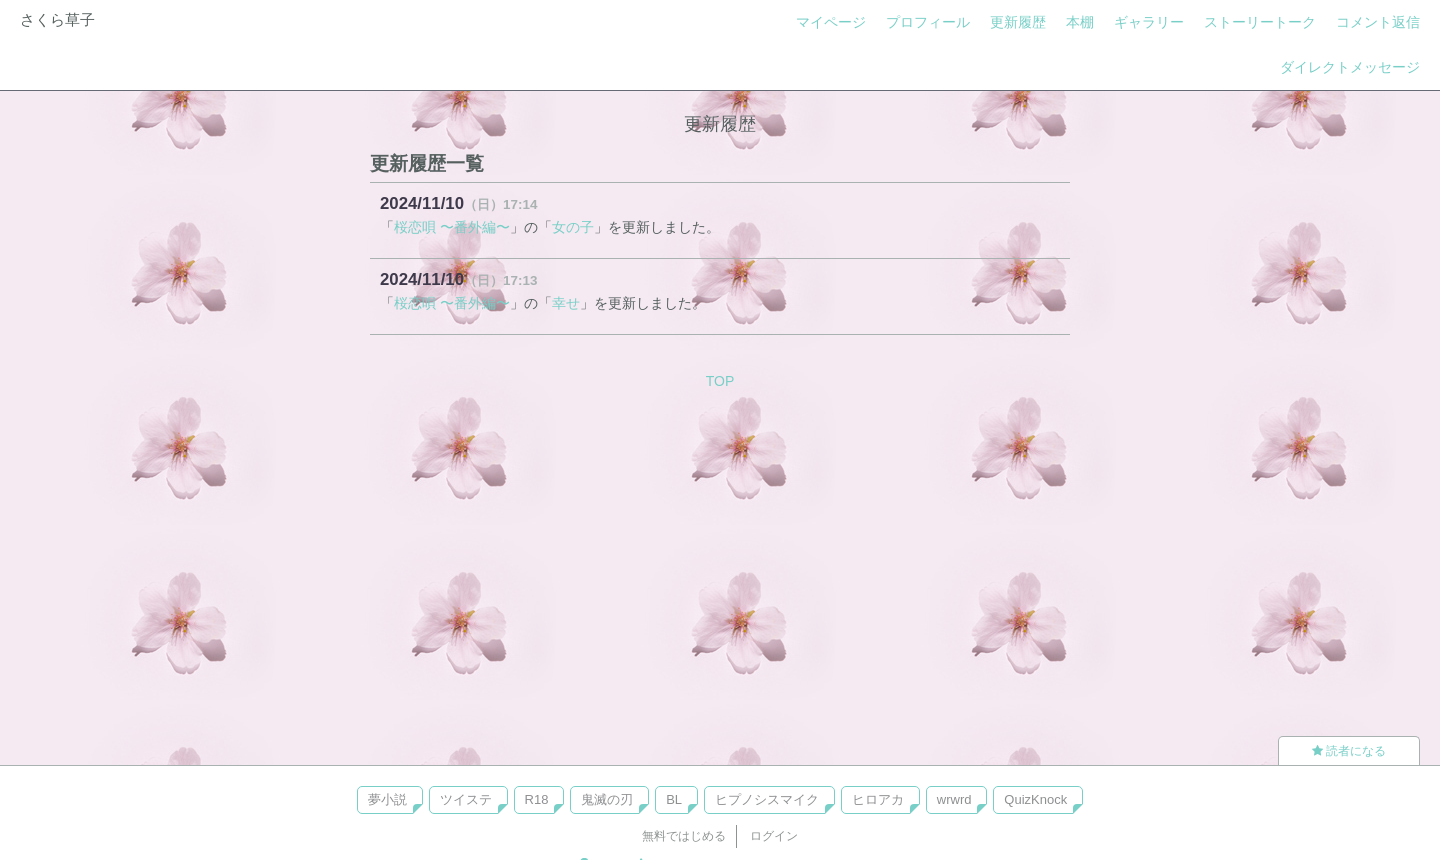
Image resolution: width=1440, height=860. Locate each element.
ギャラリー (1149, 22)
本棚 (1080, 22)
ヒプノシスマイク (767, 799)
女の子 (573, 227)
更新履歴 (1018, 22)
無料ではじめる (684, 836)
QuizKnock (1035, 799)
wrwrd (954, 799)
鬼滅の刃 (607, 799)
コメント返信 (1378, 22)
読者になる (1349, 751)
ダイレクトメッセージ (1350, 67)
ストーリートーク (1260, 22)
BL (674, 799)
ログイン (774, 836)
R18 (537, 799)
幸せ (566, 303)
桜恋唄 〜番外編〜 (452, 227)
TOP (720, 381)
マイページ (831, 22)
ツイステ (466, 799)
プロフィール (928, 22)
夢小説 (387, 799)
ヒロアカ (878, 799)
